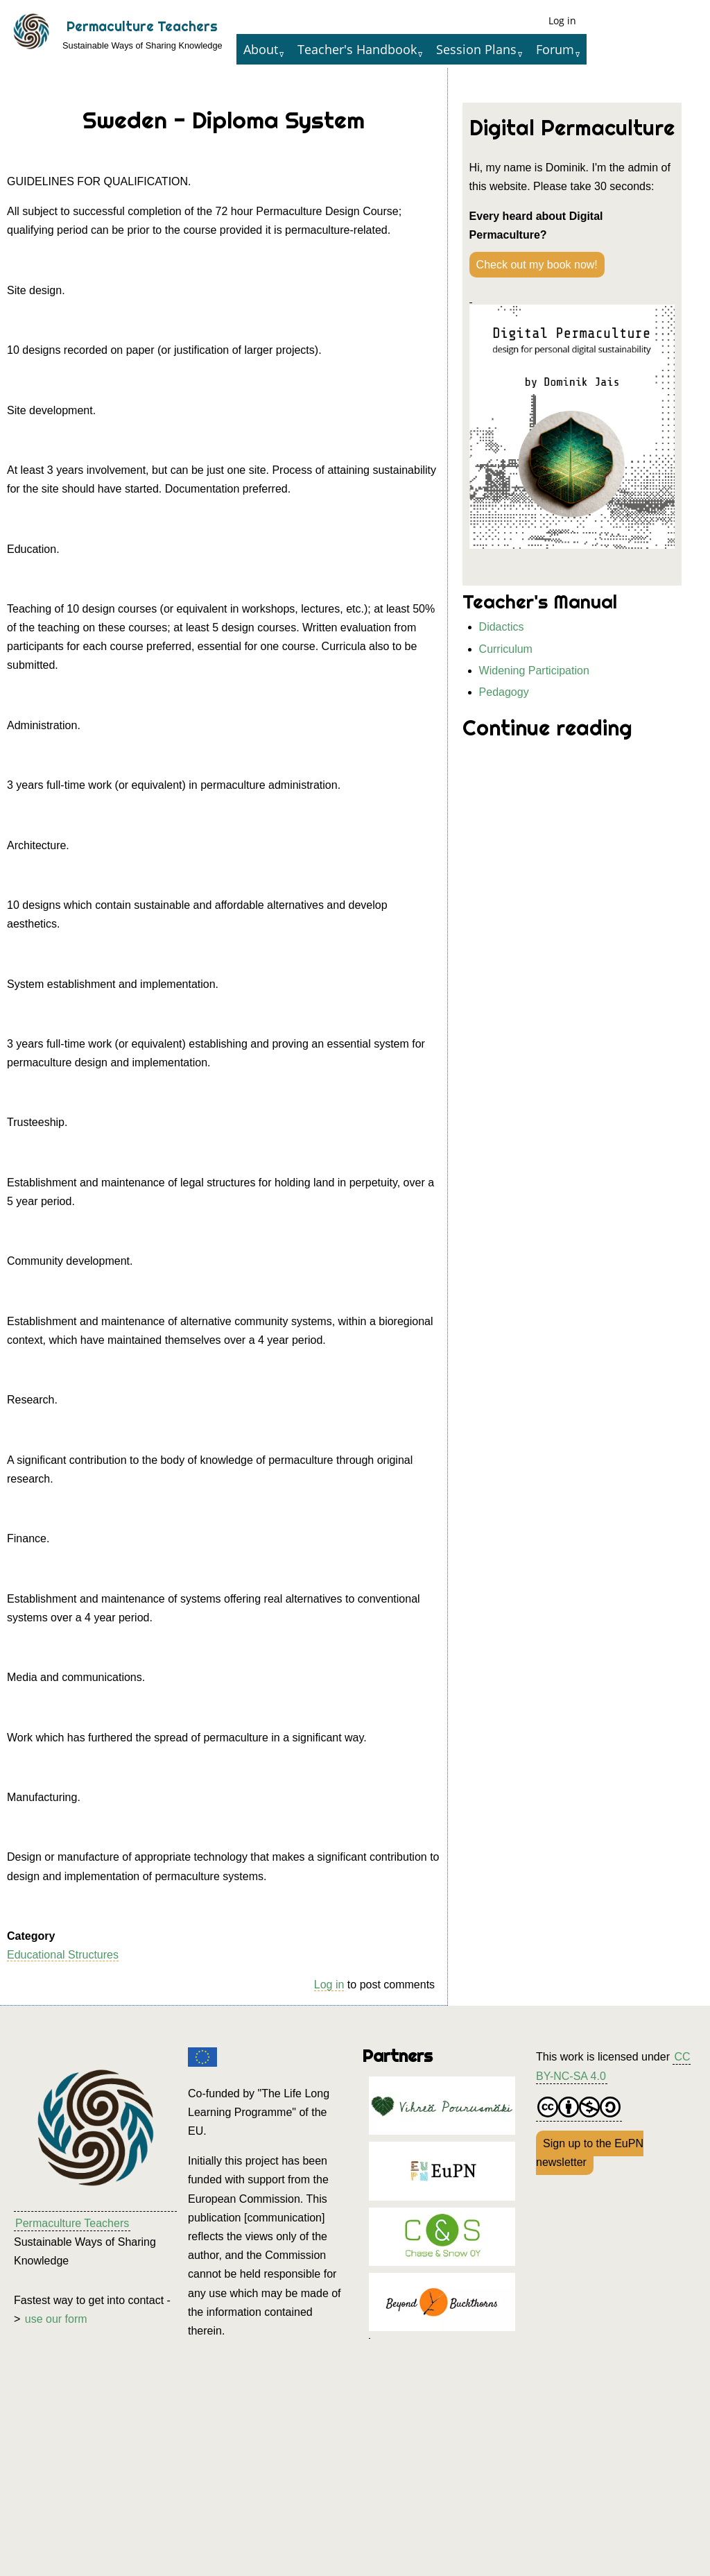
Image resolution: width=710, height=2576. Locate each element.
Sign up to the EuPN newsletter (589, 2153)
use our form (56, 2319)
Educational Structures (63, 1955)
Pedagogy (504, 692)
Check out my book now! (537, 265)
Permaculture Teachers (142, 26)
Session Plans (476, 49)
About (260, 49)
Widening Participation (534, 670)
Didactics (501, 627)
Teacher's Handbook (357, 49)
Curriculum (505, 649)
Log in (562, 20)
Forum (555, 49)
